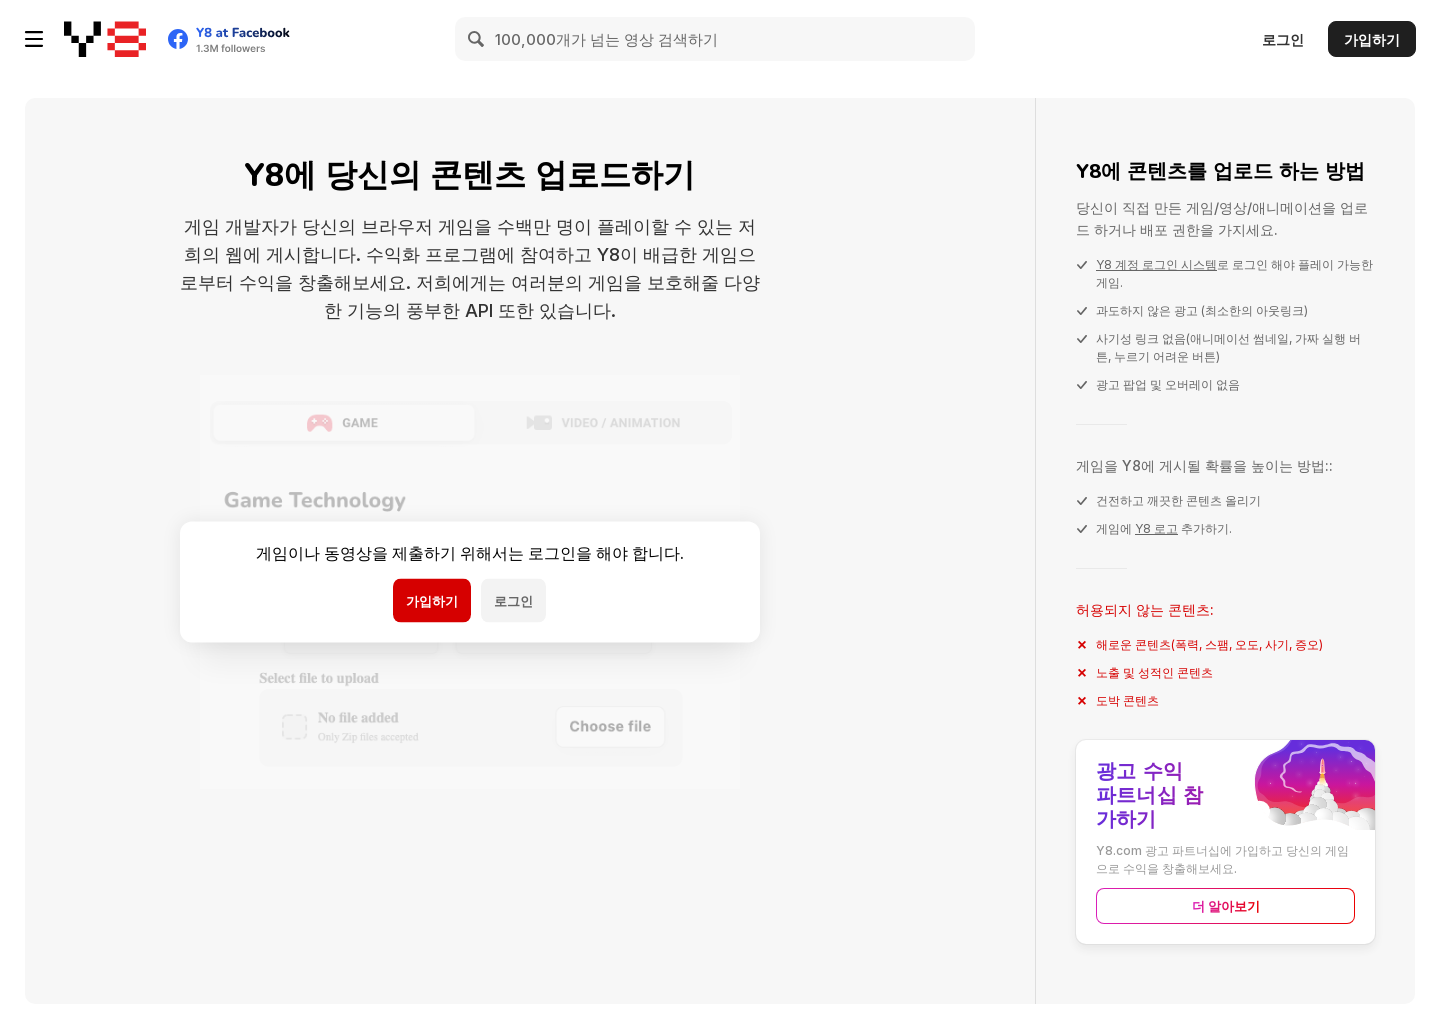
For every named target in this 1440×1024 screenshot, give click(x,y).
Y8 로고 (1156, 528)
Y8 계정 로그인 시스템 (1156, 264)
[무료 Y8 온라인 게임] (105, 39)
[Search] (477, 39)
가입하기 (1372, 39)
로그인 (1283, 39)
